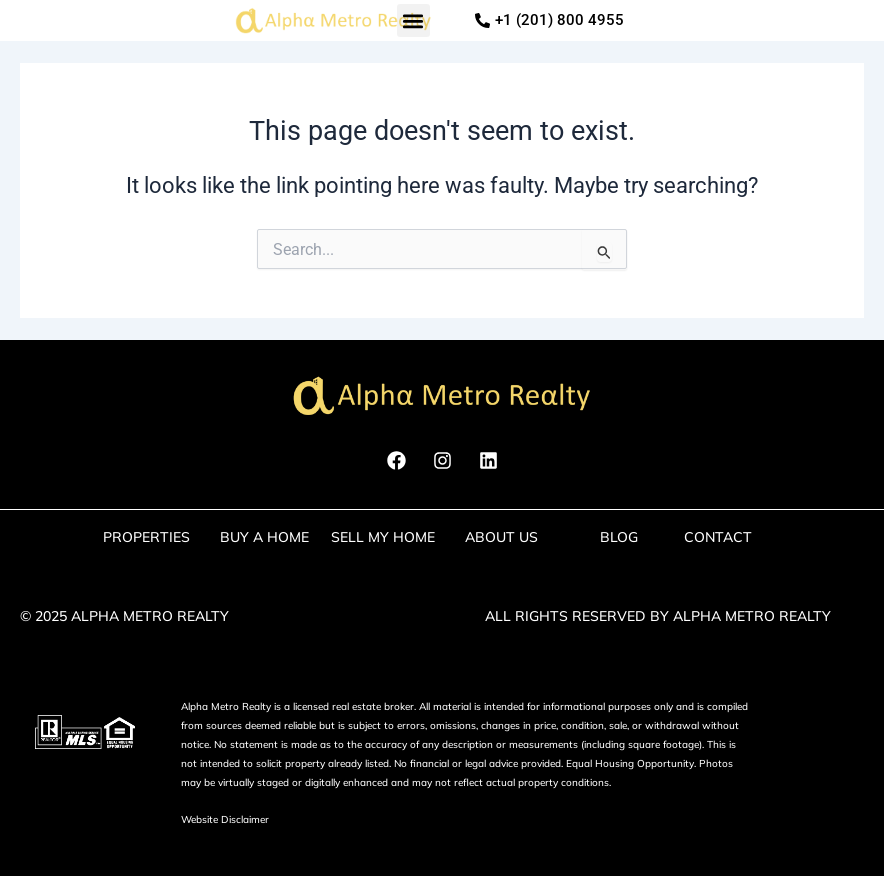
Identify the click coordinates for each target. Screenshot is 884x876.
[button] (413, 20)
